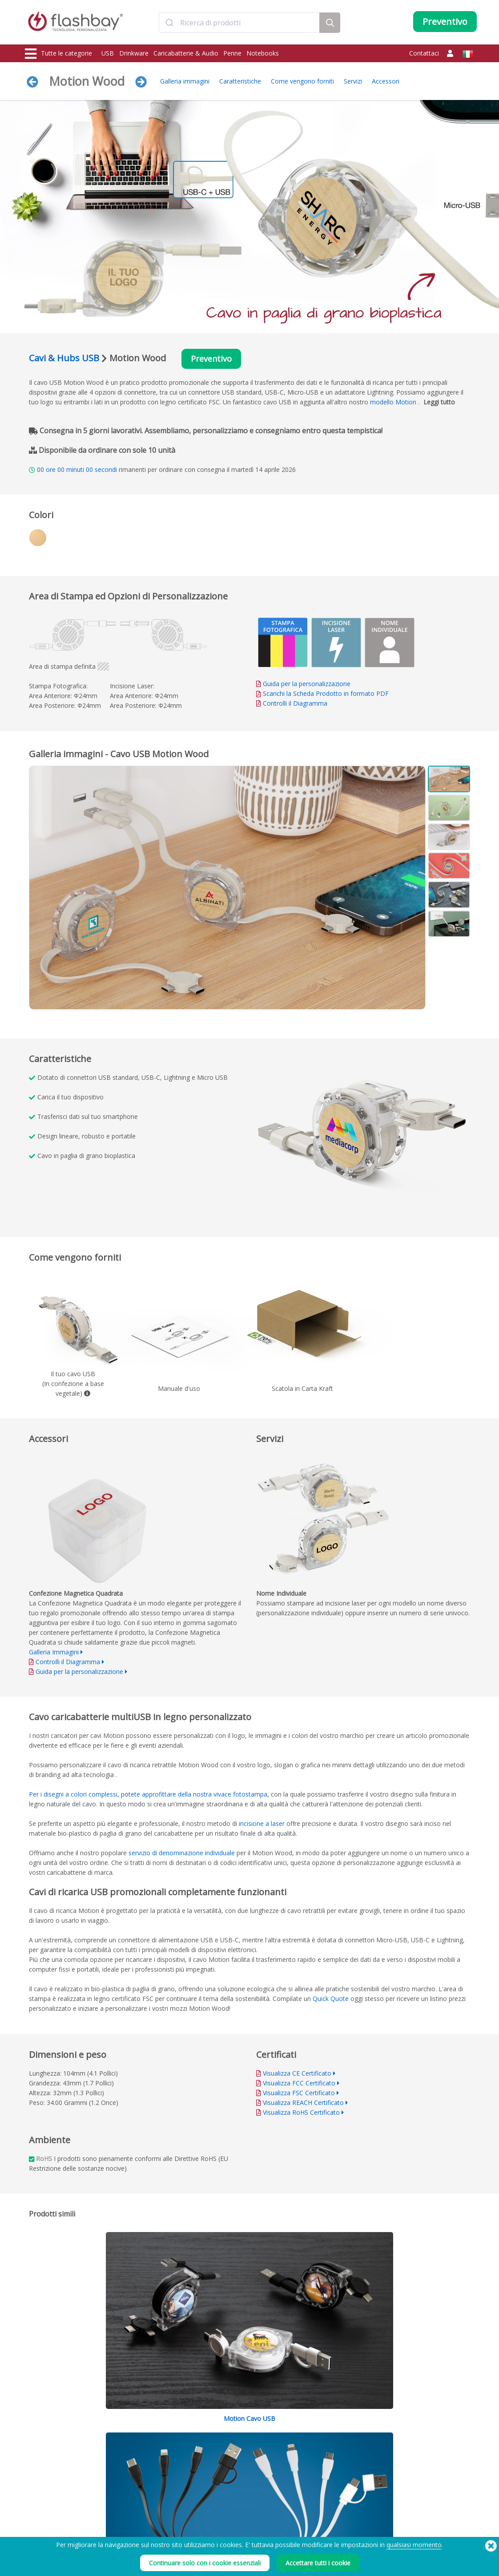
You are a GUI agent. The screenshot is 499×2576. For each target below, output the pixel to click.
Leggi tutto (439, 403)
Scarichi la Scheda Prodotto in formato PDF (322, 694)
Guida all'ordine (229, 2457)
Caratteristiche (240, 81)
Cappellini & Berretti (52, 2506)
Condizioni (312, 2457)
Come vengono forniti (302, 81)
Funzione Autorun (139, 2477)
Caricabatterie (45, 2477)
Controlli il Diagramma (295, 704)
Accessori (385, 81)
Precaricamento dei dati (147, 2457)
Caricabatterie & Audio (185, 53)
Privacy (308, 2496)
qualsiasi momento (414, 2544)
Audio (34, 2516)
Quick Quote (331, 2000)
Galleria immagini (184, 81)
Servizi (353, 81)
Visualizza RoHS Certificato (301, 2113)
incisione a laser (262, 1825)
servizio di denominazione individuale (182, 1854)
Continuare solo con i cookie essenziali (205, 2563)
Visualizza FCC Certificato (299, 2084)
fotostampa (250, 1795)
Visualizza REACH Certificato (303, 2104)
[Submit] (169, 23)
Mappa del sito (227, 2506)
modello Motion (393, 403)
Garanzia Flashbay (232, 2487)
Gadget (36, 2526)
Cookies (309, 2467)
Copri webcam (45, 2487)
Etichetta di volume (141, 2496)
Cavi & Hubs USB (64, 358)
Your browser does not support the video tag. (363, 1135)
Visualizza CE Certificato (297, 2074)
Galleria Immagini (54, 1653)
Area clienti (223, 2467)
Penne (232, 53)
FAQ (214, 2477)
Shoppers (39, 2496)
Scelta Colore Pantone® (147, 2467)
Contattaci (424, 53)
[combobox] (239, 23)
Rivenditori (222, 2496)
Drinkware (134, 53)
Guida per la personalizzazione (306, 684)
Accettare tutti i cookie (318, 2563)
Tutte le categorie (58, 53)
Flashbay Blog (411, 2457)
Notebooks (262, 53)
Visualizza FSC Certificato (299, 2094)
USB (107, 53)
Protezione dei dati (141, 2487)
